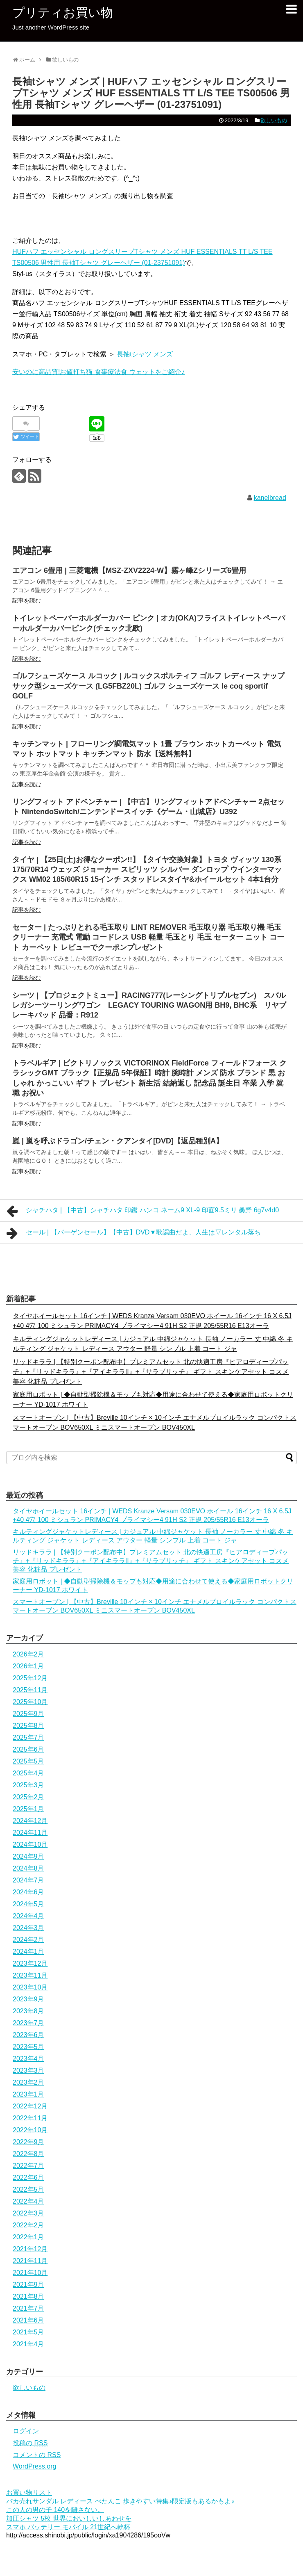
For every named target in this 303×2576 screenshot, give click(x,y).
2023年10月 (30, 1987)
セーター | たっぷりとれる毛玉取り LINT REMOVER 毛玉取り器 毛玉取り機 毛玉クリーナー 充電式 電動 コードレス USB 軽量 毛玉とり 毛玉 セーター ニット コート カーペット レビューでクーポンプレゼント (148, 937)
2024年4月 (28, 1915)
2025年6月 (28, 1749)
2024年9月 (28, 1856)
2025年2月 (28, 1796)
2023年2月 (28, 2082)
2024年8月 (28, 1868)
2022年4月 (28, 2201)
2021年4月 (28, 2344)
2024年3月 (28, 1927)
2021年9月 (28, 2284)
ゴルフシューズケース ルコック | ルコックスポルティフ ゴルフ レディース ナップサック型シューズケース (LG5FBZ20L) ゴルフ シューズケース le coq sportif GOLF (148, 686)
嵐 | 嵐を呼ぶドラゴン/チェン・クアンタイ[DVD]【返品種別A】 (117, 1141)
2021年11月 (30, 2260)
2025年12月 (30, 1678)
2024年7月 (28, 1880)
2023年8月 (28, 2011)
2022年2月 (28, 2225)
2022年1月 (28, 2237)
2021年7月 (28, 2308)
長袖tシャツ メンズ (145, 354)
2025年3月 (28, 1785)
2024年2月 (28, 1939)
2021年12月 (30, 2248)
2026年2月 (28, 1654)
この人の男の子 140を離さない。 (55, 2509)
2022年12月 (30, 2106)
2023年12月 (30, 1963)
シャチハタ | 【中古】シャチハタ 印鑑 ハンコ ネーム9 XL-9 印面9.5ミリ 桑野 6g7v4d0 (143, 1211)
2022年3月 (28, 2213)
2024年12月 (30, 1820)
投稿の (30, 2442)
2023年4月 (28, 2058)
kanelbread (270, 497)
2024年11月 (30, 1832)
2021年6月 (28, 2320)
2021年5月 (28, 2332)
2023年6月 (28, 2034)
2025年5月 (28, 1761)
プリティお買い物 (62, 12)
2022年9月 (28, 2141)
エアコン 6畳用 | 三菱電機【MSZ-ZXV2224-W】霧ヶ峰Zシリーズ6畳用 (129, 570)
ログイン (26, 2431)
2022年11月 (30, 2118)
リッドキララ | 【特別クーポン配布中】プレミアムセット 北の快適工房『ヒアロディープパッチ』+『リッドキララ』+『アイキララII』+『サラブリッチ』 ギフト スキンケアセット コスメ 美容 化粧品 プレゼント (151, 1371)
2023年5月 (28, 2046)
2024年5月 (28, 1904)
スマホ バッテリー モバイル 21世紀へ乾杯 (68, 2527)
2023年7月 (28, 2022)
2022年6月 (28, 2177)
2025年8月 (28, 1725)
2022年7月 (28, 2165)
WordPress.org (34, 2466)
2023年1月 (28, 2094)
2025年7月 (28, 1737)
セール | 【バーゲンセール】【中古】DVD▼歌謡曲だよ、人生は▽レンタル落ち (134, 1233)
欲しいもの (273, 120)
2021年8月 (28, 2296)
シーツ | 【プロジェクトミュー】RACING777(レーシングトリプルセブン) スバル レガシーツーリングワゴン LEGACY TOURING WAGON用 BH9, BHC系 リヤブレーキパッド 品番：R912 (149, 1005)
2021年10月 (30, 2272)
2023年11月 (30, 1975)
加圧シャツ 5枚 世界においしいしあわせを (68, 2518)
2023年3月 (28, 2070)
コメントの (37, 2454)
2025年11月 (30, 1689)
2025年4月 (28, 1773)
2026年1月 (28, 1666)
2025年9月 (28, 1713)
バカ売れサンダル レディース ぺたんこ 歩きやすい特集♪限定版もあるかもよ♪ (120, 2501)
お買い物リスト (29, 2492)
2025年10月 (30, 1701)
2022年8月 (28, 2153)
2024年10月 (30, 1844)
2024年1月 (28, 1951)
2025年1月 (28, 1808)
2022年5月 (28, 2189)
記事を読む (26, 600)
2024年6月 (28, 1892)
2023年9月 (28, 1999)
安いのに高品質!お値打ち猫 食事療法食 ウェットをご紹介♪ (98, 371)
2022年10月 (30, 2130)
